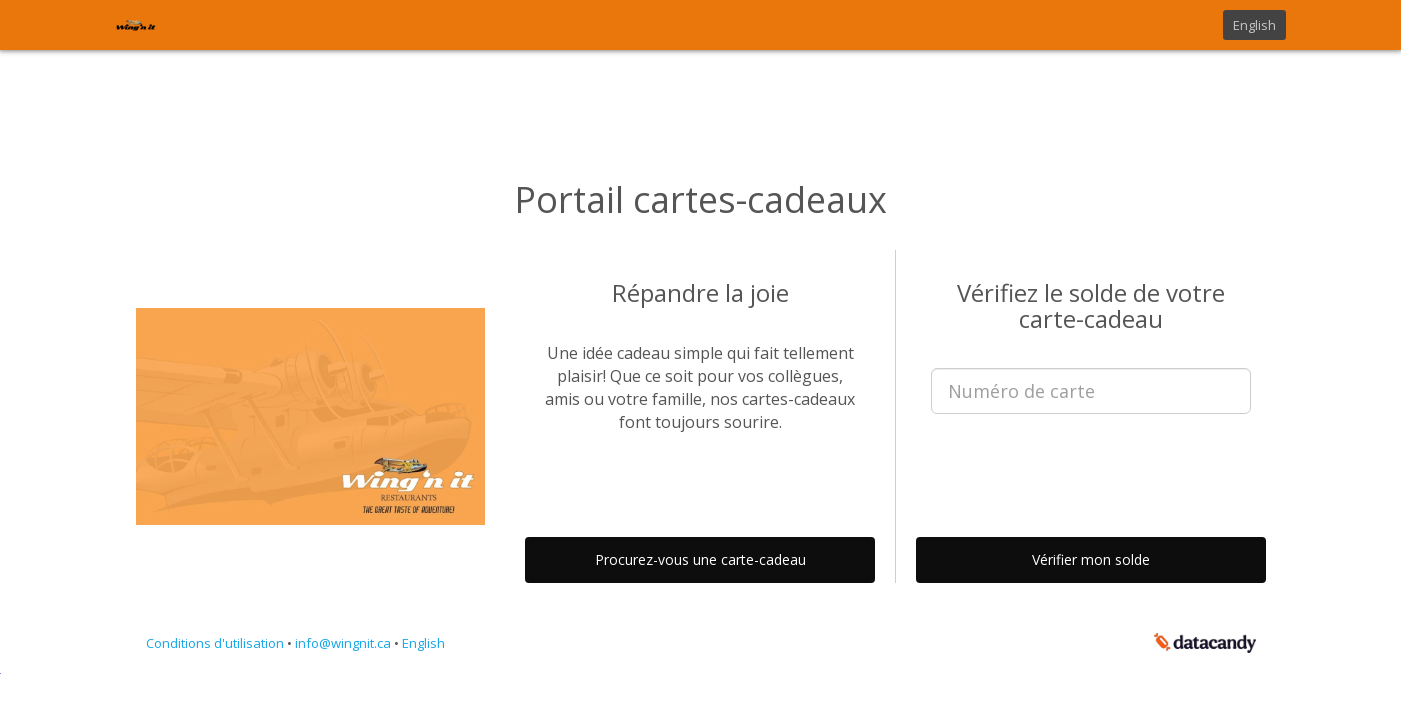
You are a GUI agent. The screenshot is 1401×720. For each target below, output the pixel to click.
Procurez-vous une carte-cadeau (700, 559)
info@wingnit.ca (344, 643)
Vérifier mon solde (1091, 559)
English (1254, 25)
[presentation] (1091, 468)
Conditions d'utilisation (216, 643)
